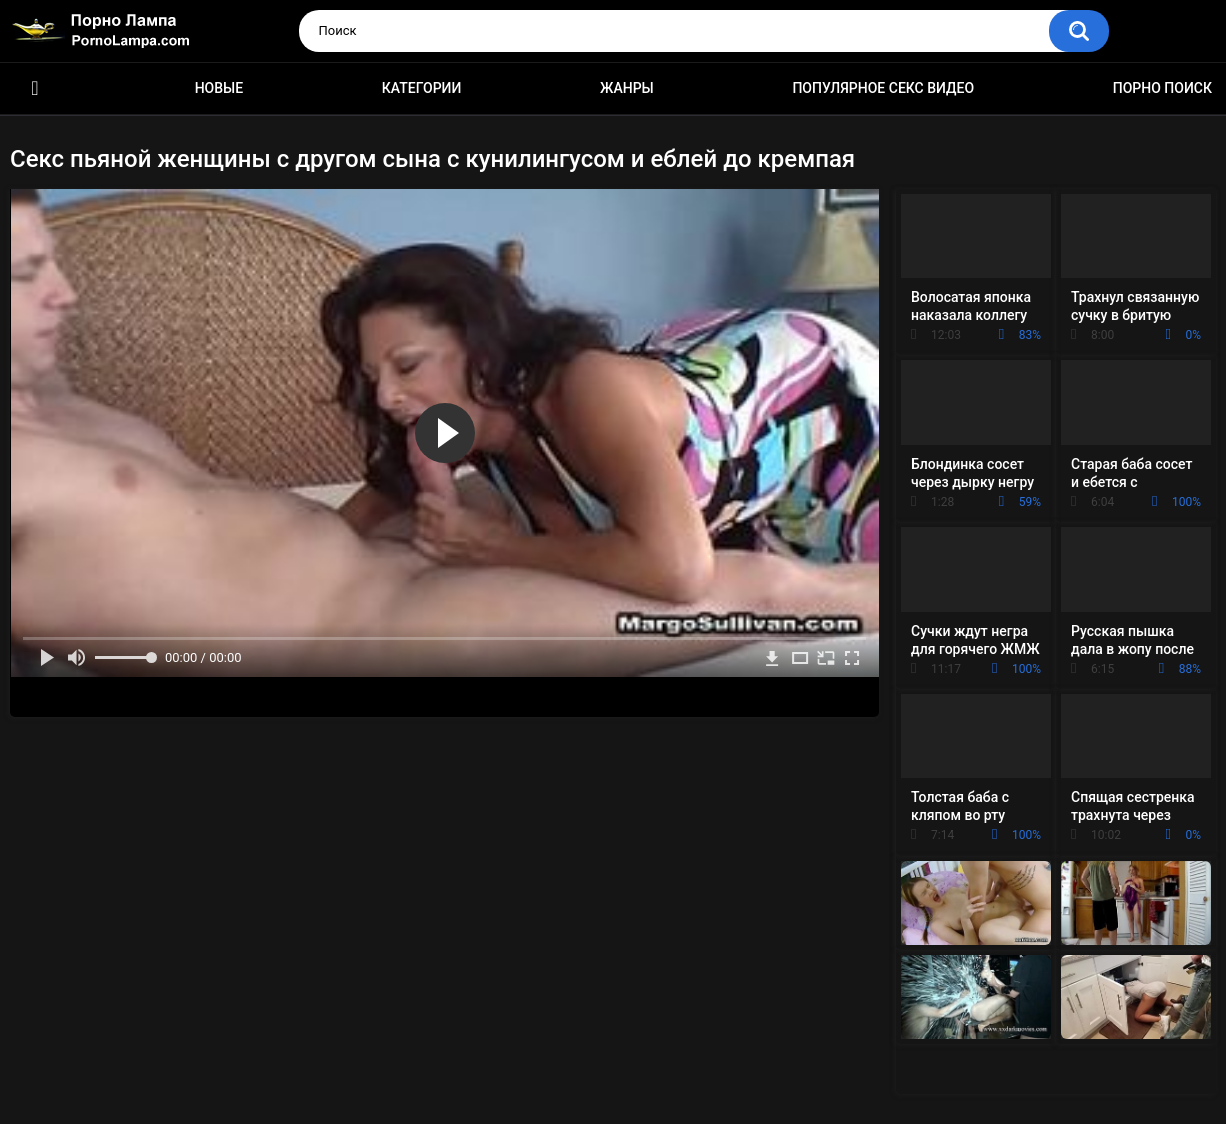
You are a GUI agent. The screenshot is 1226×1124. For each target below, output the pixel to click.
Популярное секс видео (883, 88)
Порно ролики (35, 88)
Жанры (627, 88)
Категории (422, 88)
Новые (219, 88)
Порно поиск (1162, 88)
